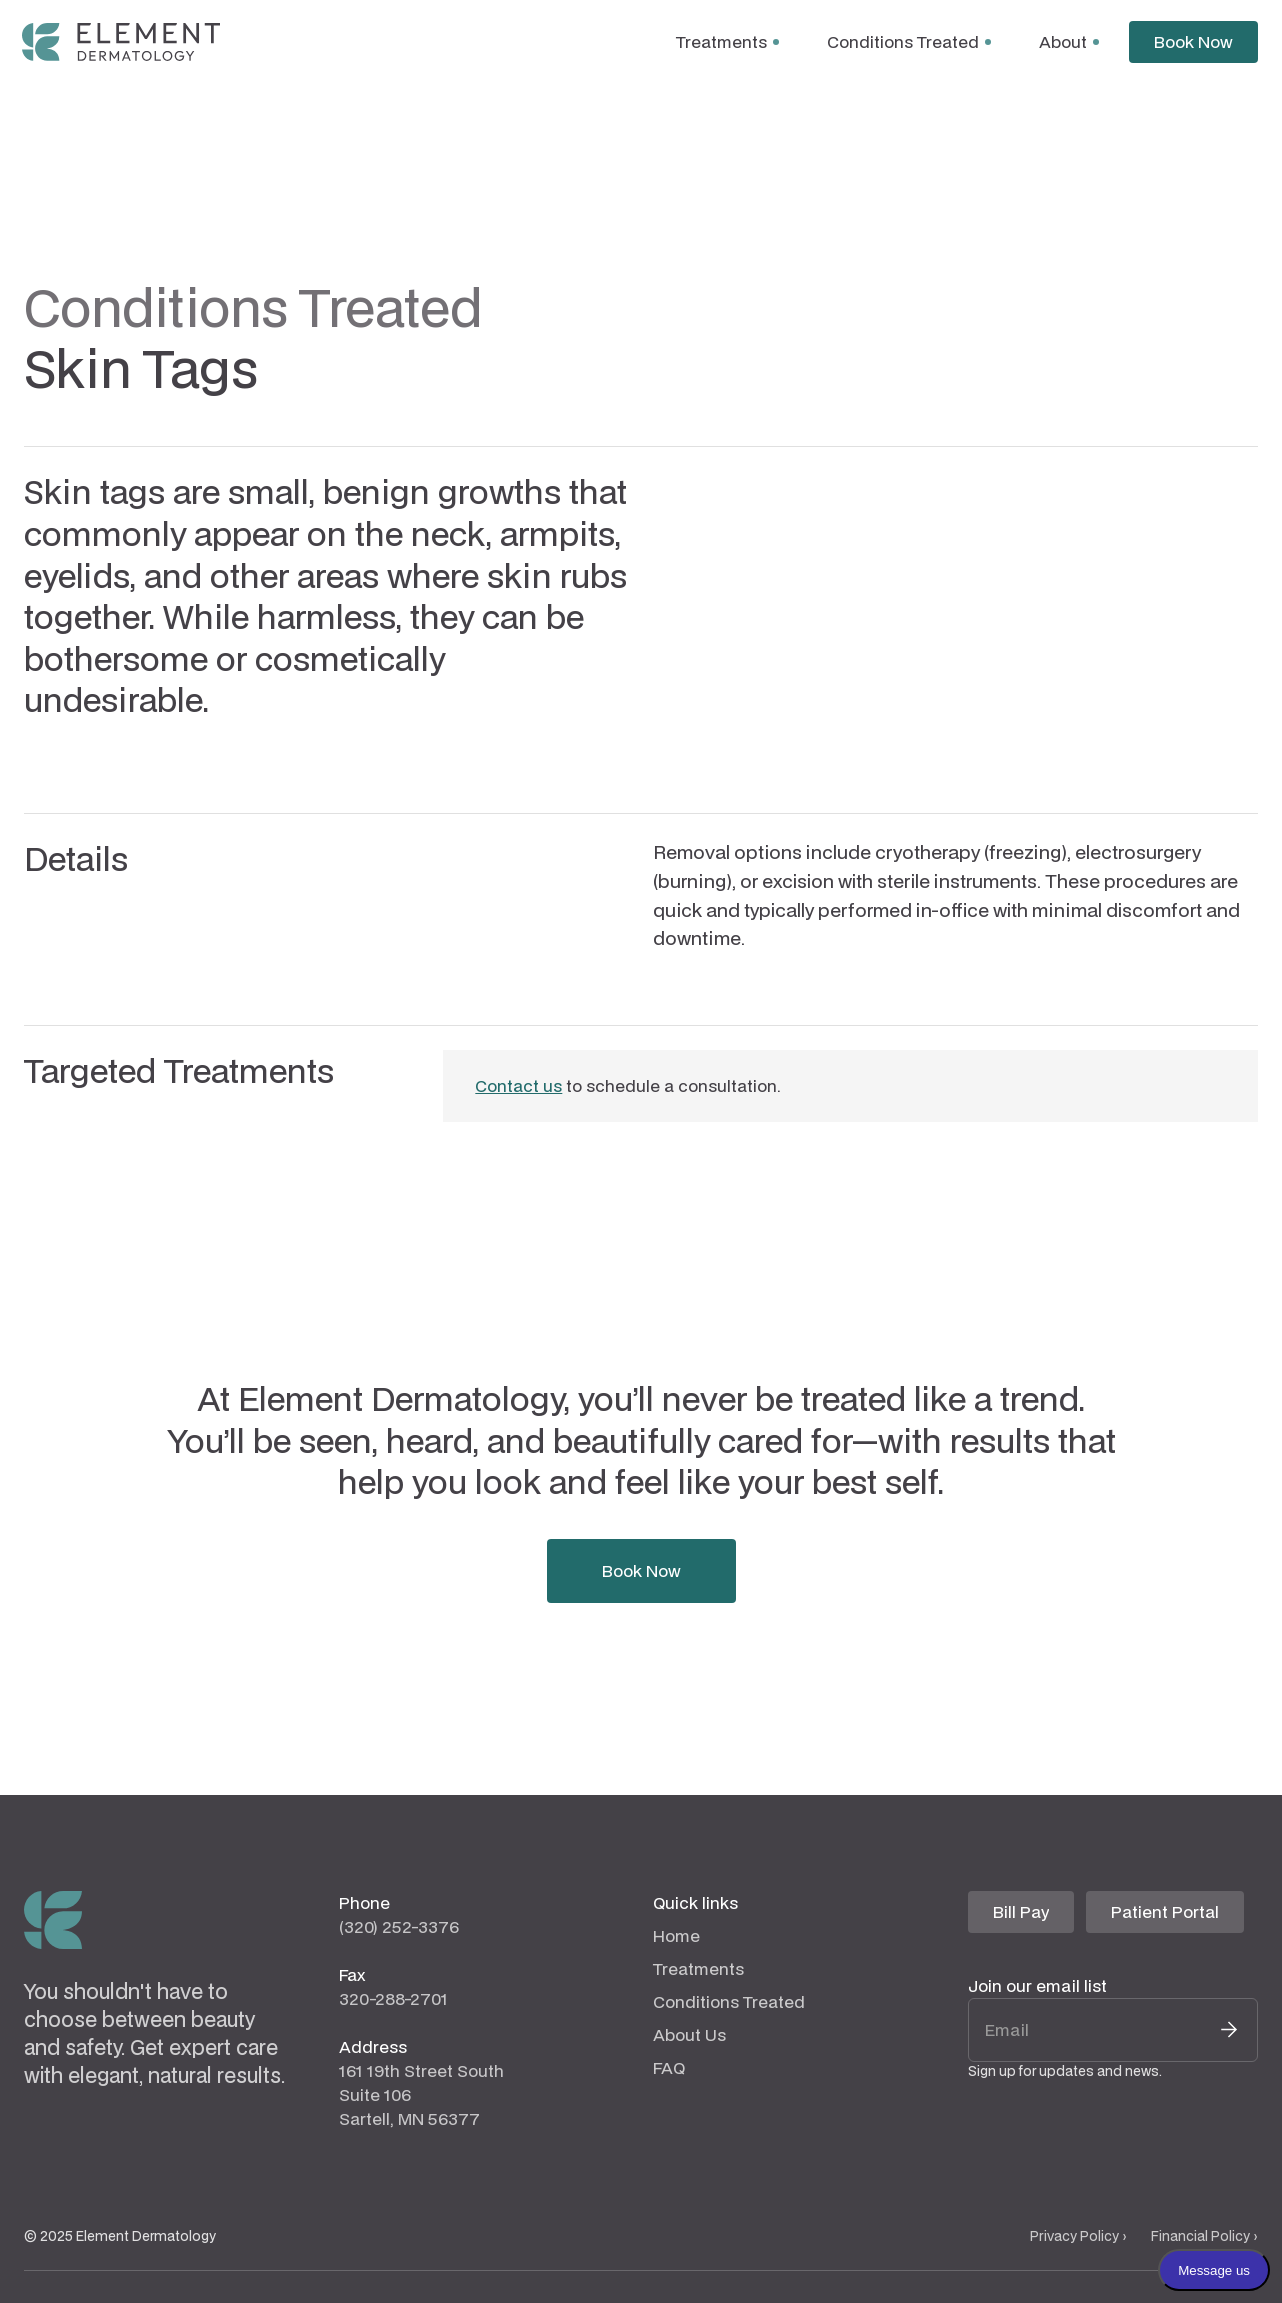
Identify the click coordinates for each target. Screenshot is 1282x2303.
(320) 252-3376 (399, 1926)
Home (676, 1935)
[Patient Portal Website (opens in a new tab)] (1165, 1912)
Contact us (518, 1086)
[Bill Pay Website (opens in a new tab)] (1021, 1912)
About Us (689, 2034)
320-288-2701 (393, 1998)
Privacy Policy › (1078, 2236)
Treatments (698, 1968)
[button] (727, 42)
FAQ (669, 2067)
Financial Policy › (1204, 2236)
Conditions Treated (729, 2001)
